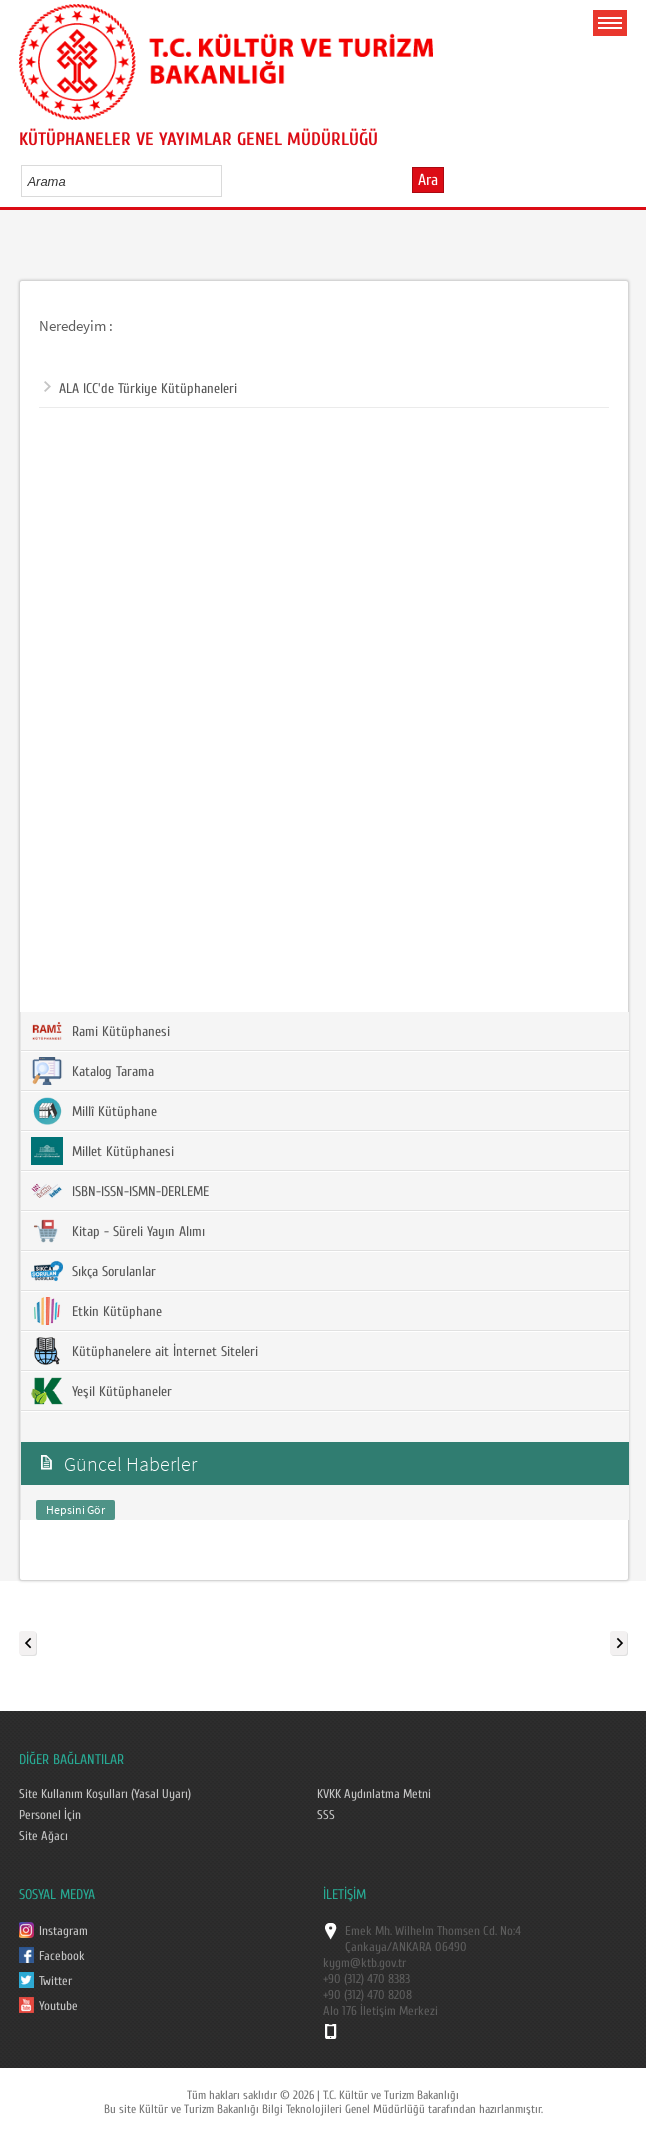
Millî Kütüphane (94, 1111)
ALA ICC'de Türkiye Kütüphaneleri (140, 389)
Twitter (55, 1981)
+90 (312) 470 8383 (366, 1979)
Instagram (63, 1931)
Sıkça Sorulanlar (93, 1271)
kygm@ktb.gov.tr (364, 1963)
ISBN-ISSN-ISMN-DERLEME (120, 1191)
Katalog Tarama (92, 1071)
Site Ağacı (43, 1836)
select (227, 181)
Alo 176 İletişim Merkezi (380, 2011)
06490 (451, 1947)
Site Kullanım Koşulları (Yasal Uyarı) (105, 1794)
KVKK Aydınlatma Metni (374, 1794)
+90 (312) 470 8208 (367, 1995)
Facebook (62, 1956)
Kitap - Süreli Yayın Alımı (118, 1231)
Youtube (58, 2006)
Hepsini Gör (75, 1509)
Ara (428, 180)
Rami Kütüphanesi (100, 1031)
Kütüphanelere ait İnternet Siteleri (144, 1351)
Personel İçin (50, 1815)
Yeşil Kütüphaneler (101, 1391)
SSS (326, 1815)
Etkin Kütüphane (96, 1311)
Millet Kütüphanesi (102, 1151)
